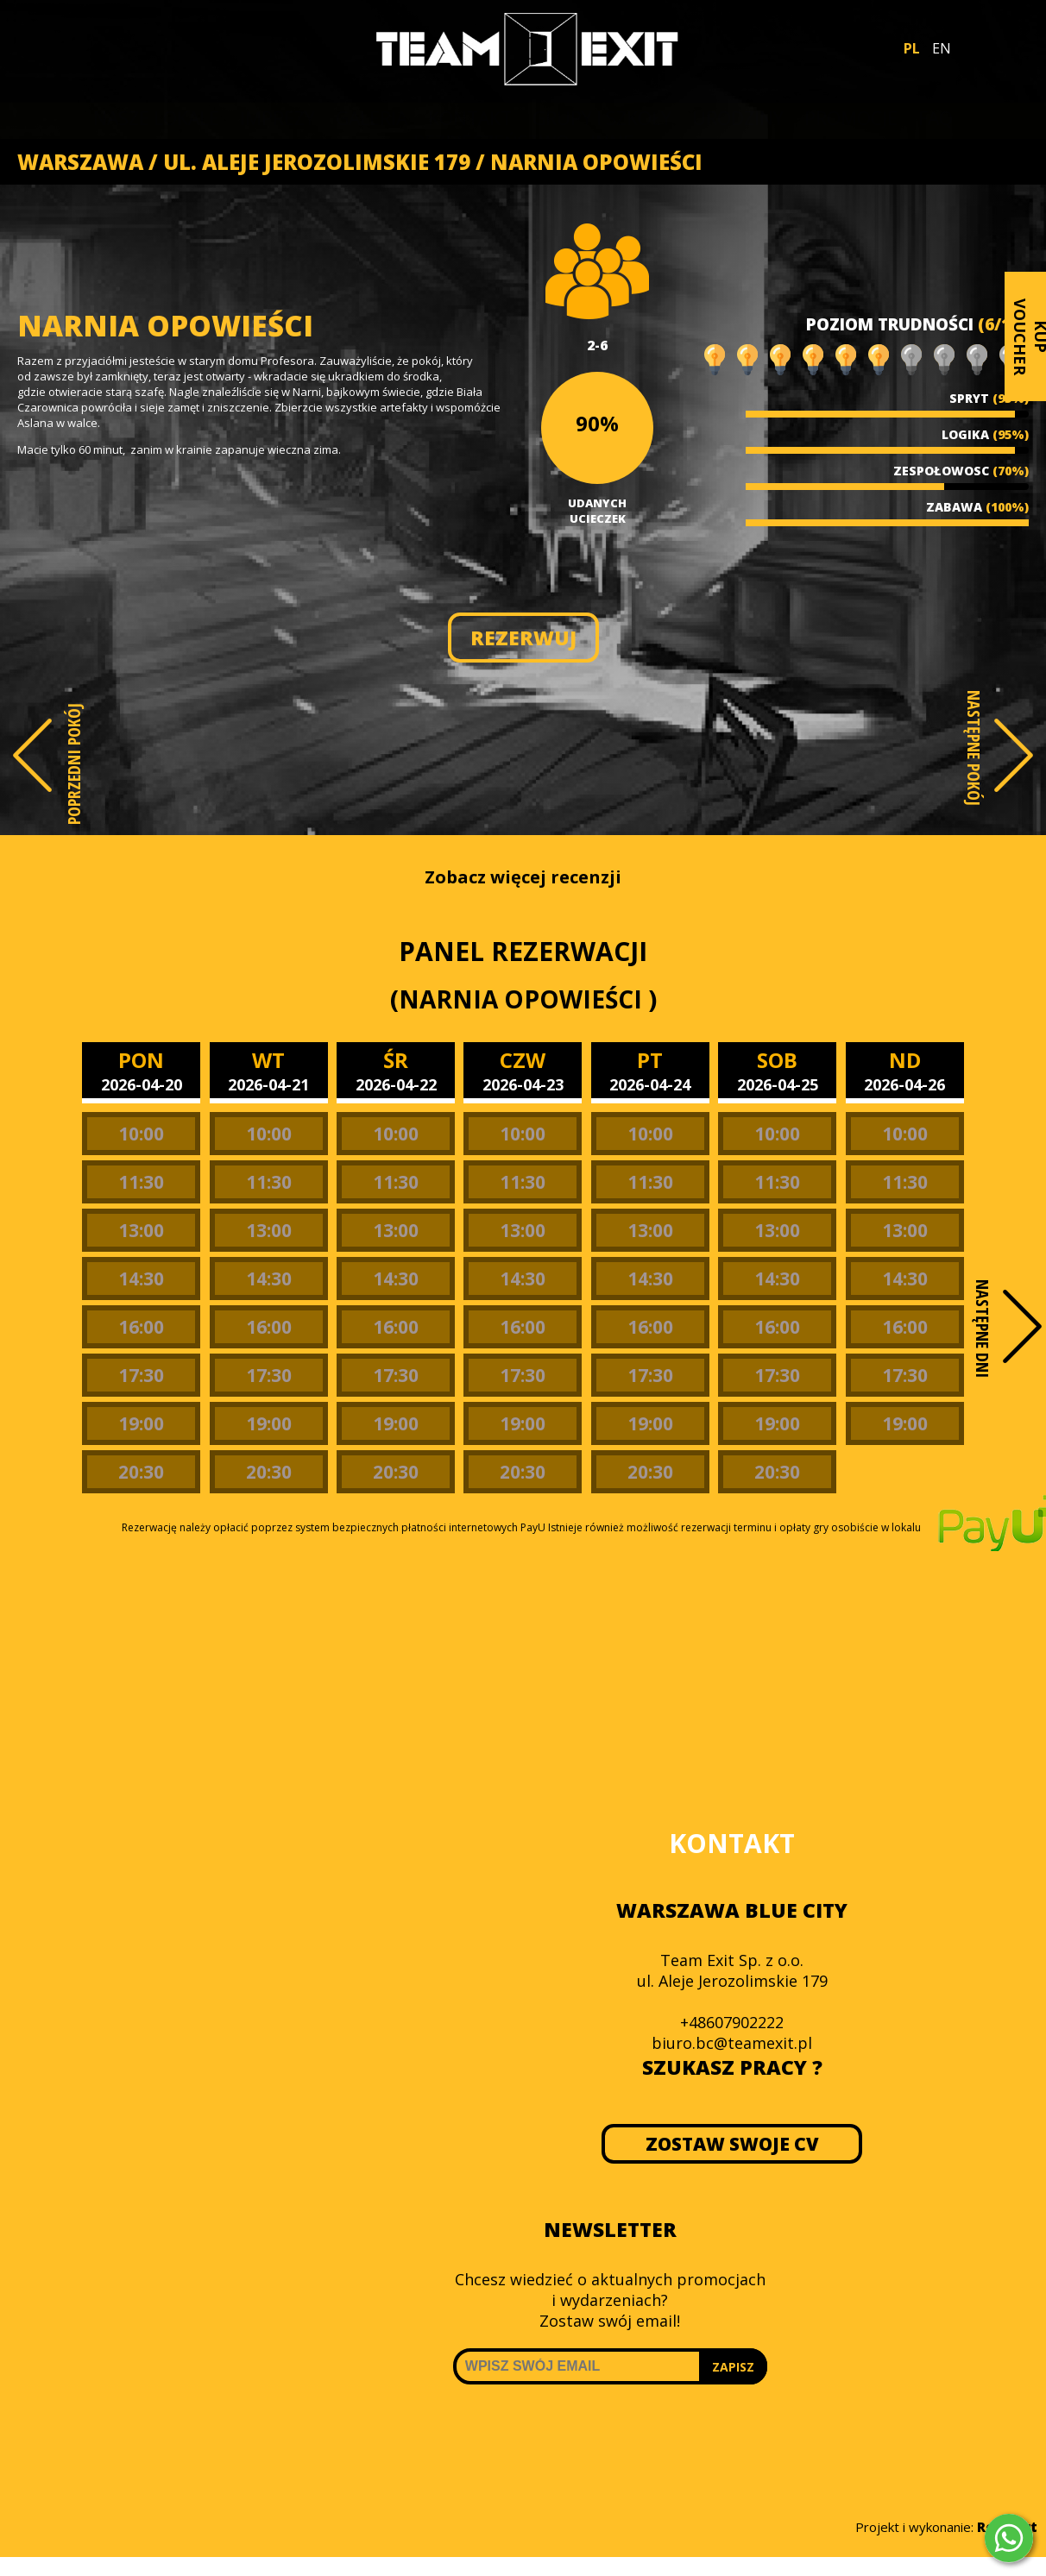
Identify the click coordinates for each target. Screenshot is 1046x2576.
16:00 (141, 1327)
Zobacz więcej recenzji (523, 877)
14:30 (141, 1278)
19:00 (141, 1423)
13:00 (141, 1230)
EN (941, 48)
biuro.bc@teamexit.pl (732, 2043)
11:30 (141, 1182)
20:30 (141, 1472)
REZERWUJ (523, 637)
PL (912, 48)
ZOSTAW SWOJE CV (732, 2144)
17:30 (141, 1375)
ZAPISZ (733, 2367)
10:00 (141, 1134)
